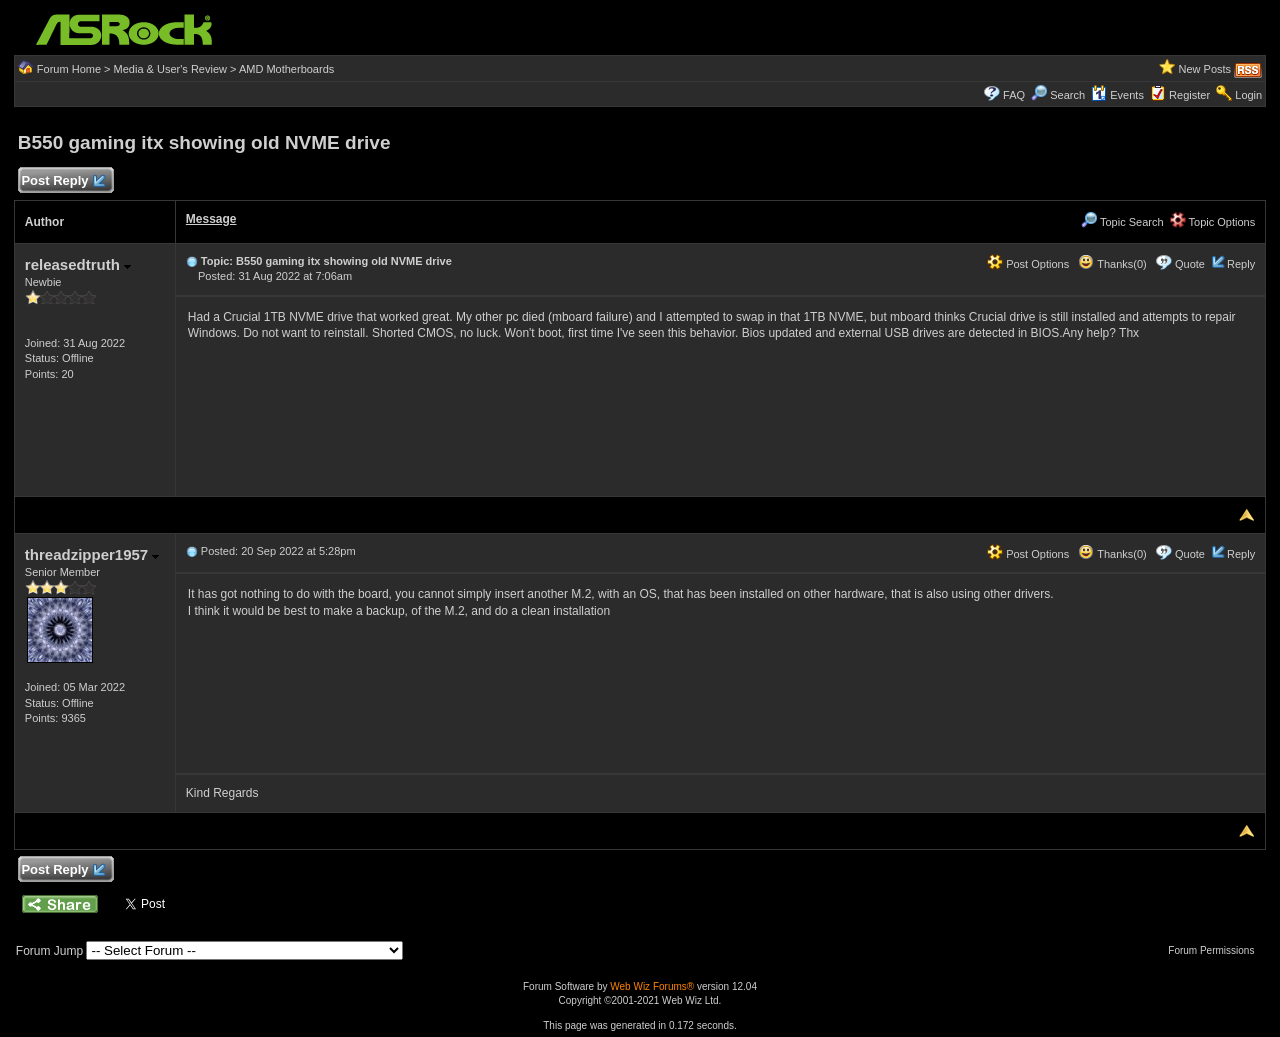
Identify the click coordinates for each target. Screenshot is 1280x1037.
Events (1117, 95)
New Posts (1205, 69)
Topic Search (1122, 222)
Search (1067, 95)
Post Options (1028, 264)
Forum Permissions (1216, 950)
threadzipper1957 (92, 554)
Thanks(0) (1112, 264)
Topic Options (1213, 222)
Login (1248, 95)
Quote (1190, 264)
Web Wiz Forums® (652, 986)
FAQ (1014, 95)
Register (1189, 95)
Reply (1241, 264)
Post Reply (63, 181)
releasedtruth (78, 264)
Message (211, 219)
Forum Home (69, 69)
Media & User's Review (170, 69)
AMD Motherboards (286, 69)
